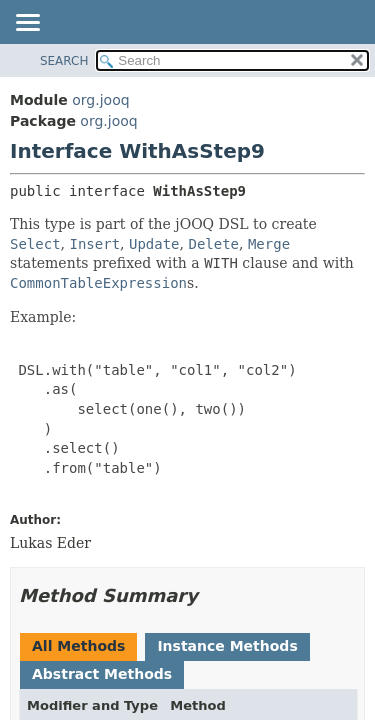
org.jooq (100, 100)
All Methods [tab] (78, 646)
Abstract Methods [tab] (102, 674)
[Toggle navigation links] (27, 24)
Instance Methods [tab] (227, 646)
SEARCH (64, 61)
